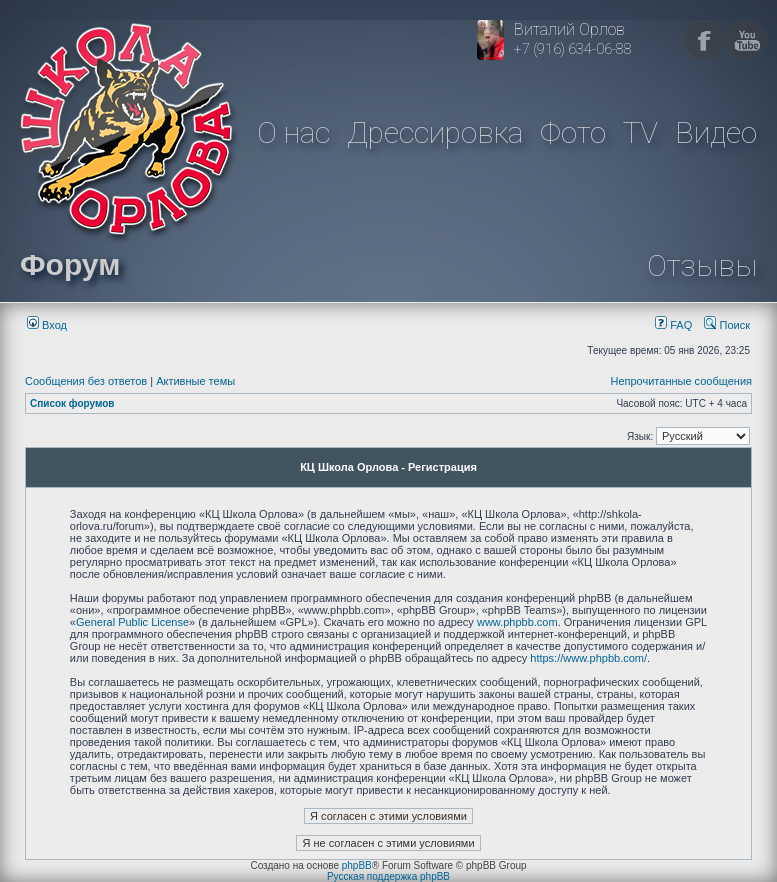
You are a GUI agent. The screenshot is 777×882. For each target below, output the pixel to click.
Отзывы (702, 265)
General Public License (132, 622)
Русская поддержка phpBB (388, 876)
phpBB (357, 865)
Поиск (727, 325)
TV (640, 132)
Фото (573, 132)
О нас (293, 132)
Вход (47, 325)
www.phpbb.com (517, 622)
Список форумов (72, 403)
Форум (70, 264)
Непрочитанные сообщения (681, 381)
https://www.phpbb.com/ (588, 658)
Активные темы (195, 381)
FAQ (673, 325)
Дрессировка (435, 132)
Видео (716, 132)
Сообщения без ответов (86, 381)
